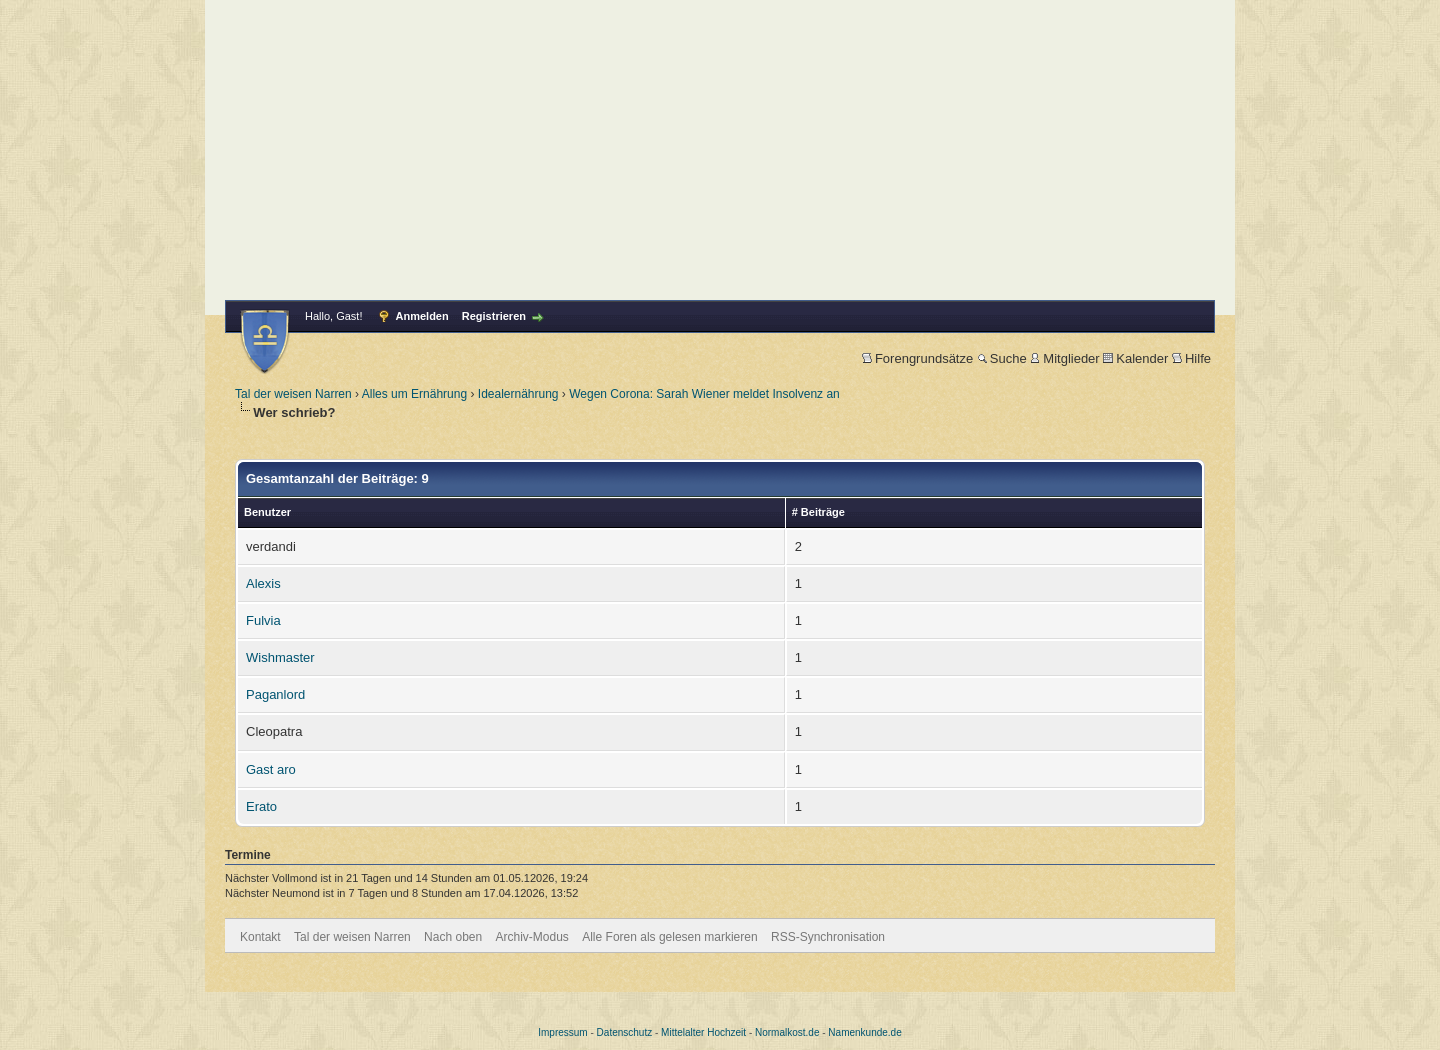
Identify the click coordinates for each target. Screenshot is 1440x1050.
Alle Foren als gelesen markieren (669, 937)
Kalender (1135, 358)
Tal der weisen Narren (293, 394)
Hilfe (1191, 358)
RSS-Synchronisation (828, 937)
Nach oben (453, 937)
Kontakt (260, 937)
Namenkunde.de (864, 1032)
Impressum (562, 1032)
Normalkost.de (787, 1032)
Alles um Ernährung (414, 394)
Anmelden (422, 316)
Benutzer (267, 512)
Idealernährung (518, 394)
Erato (261, 806)
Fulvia (263, 620)
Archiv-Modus (532, 937)
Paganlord (275, 694)
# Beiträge (818, 512)
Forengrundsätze (917, 358)
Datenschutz (625, 1032)
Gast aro (271, 769)
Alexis (263, 583)
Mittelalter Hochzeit (703, 1032)
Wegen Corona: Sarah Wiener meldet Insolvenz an (704, 394)
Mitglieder (1064, 358)
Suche (1002, 358)
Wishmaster (280, 657)
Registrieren (494, 316)
